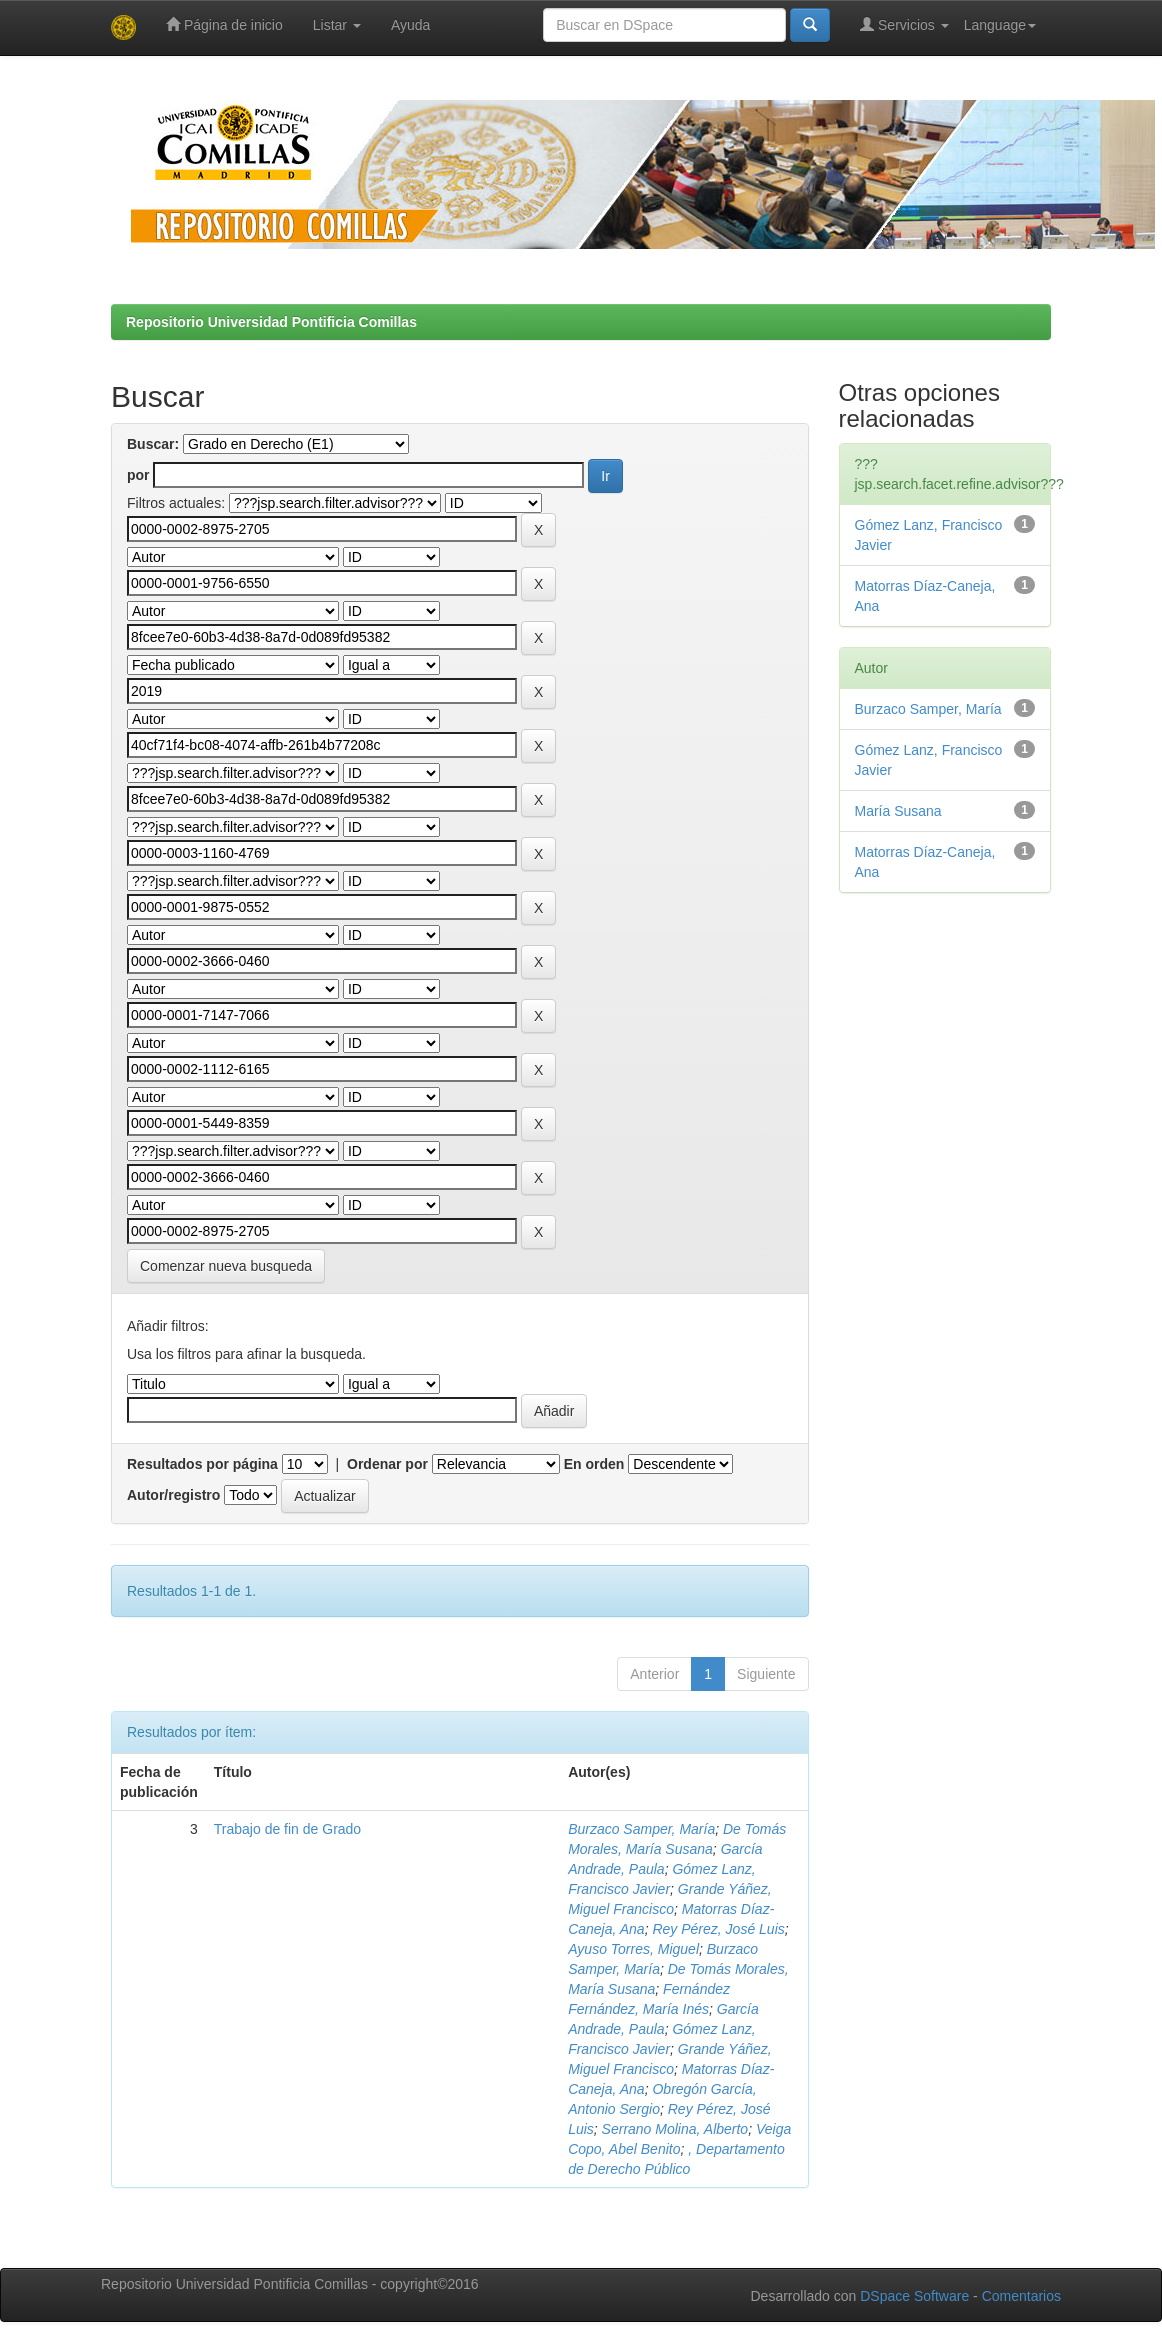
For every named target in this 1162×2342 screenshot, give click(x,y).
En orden (594, 1464)
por (138, 475)
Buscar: (153, 444)
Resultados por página (202, 1464)
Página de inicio (224, 24)
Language (1000, 25)
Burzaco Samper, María (641, 1829)
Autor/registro (173, 1495)
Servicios (904, 24)
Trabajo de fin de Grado (287, 1829)
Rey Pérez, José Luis (718, 1929)
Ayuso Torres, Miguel (633, 1949)
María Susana (898, 811)
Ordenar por (387, 1464)
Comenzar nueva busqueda (226, 1266)
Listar (337, 25)
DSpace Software (914, 2296)
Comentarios (1021, 2296)
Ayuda (410, 25)
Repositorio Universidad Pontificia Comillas (271, 322)
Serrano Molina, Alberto (675, 2129)
